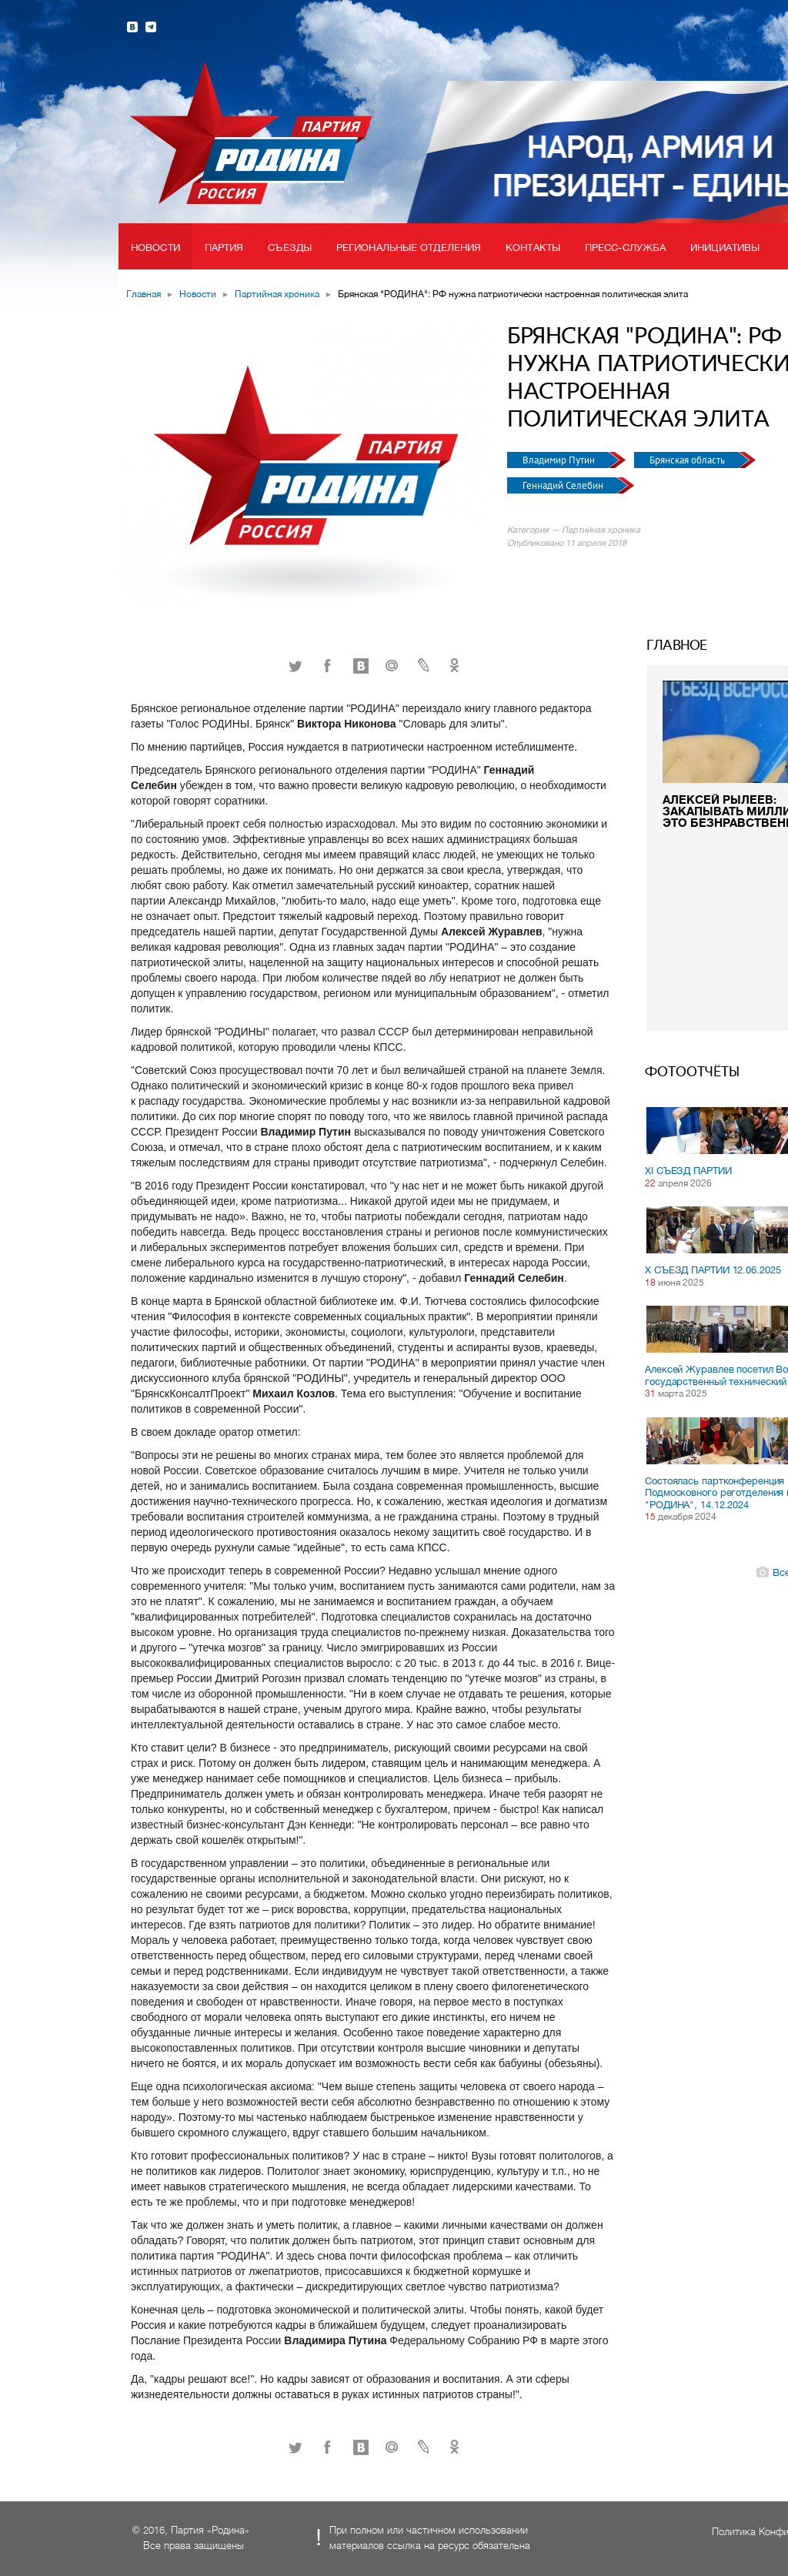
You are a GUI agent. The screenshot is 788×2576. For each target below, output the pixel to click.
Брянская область (688, 460)
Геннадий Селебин (564, 485)
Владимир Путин (560, 460)
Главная (143, 294)
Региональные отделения (408, 247)
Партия (224, 247)
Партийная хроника (277, 294)
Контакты (533, 247)
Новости (155, 247)
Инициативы (725, 247)
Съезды (290, 247)
